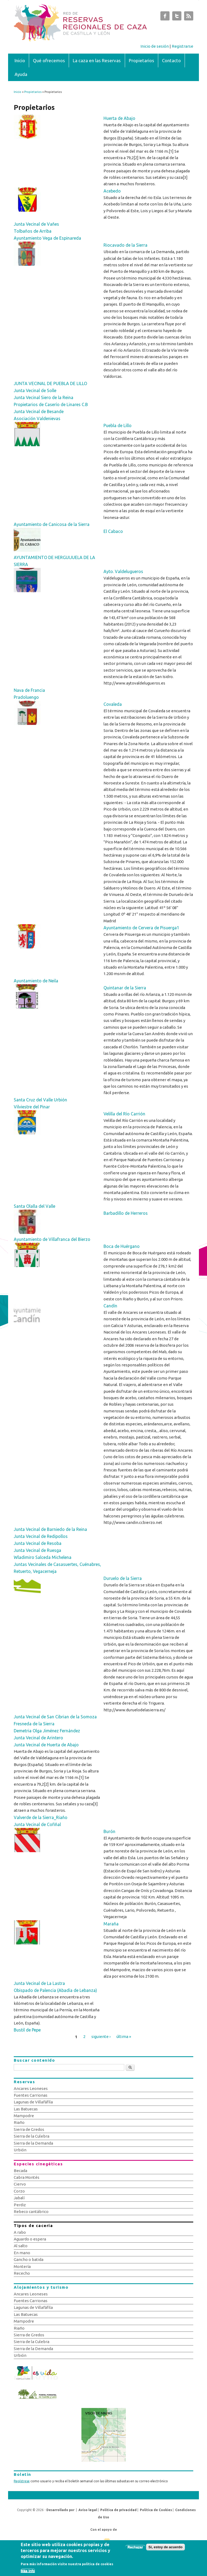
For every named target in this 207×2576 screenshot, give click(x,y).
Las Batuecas (26, 2109)
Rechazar (135, 2549)
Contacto (171, 60)
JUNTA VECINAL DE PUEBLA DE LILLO (50, 383)
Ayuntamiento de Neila (36, 980)
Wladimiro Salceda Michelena (42, 1557)
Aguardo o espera (30, 2239)
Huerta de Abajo (119, 118)
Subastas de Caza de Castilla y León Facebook (165, 17)
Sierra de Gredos (29, 2129)
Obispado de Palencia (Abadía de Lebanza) (55, 1990)
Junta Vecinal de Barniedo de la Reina (50, 1529)
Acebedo (112, 191)
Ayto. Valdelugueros (123, 571)
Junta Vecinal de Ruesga (37, 1550)
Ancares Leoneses (31, 2088)
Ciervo (20, 2184)
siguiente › (101, 2036)
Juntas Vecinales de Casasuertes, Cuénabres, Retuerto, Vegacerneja (57, 1568)
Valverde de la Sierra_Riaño (40, 1817)
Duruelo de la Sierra (123, 1578)
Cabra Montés (26, 2177)
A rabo (20, 2232)
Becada (20, 2170)
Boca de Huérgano (122, 1246)
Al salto (20, 2245)
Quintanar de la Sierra (125, 987)
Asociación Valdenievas (37, 418)
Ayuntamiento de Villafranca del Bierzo (52, 1239)
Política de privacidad (118, 2510)
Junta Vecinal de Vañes (36, 224)
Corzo (19, 2191)
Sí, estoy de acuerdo (165, 2549)
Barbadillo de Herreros (126, 1213)
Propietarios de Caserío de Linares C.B (51, 404)
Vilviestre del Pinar (32, 1106)
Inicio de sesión (154, 46)
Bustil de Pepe (27, 2029)
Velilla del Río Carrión (124, 1113)
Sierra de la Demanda (33, 2143)
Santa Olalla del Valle (34, 1206)
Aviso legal (87, 2510)
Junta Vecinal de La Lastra (39, 1983)
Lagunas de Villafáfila (33, 2102)
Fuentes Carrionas (30, 2095)
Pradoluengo (26, 697)
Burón (109, 1831)
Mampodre (24, 2115)
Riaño (19, 2122)
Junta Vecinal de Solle (35, 390)
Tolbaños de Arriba (32, 231)
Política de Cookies (156, 2510)
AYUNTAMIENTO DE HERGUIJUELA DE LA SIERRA (54, 561)
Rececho (22, 2273)
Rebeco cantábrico (31, 2211)
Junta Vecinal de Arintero (38, 1737)
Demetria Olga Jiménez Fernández (47, 1730)
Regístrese (22, 2481)
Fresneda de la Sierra (34, 1723)
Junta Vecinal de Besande (39, 411)
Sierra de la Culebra (31, 2136)
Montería (22, 2266)
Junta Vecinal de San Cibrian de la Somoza (55, 1716)
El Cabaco (113, 531)
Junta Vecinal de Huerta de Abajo (46, 1744)
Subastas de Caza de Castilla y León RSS (188, 17)
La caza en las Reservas (97, 60)
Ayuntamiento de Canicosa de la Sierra (51, 524)
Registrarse (182, 46)
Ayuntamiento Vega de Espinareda (47, 238)
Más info (28, 2573)
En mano (22, 2252)
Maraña (111, 1923)
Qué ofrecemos (49, 60)
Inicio (20, 60)
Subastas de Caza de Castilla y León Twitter (176, 17)
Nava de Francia (29, 690)
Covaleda (113, 704)
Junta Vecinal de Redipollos (41, 1536)
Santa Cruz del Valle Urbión (40, 1099)
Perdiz (20, 2204)
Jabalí (19, 2197)
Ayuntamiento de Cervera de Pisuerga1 (141, 927)
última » (123, 2036)
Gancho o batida (28, 2259)
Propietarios (141, 60)
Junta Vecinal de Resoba (37, 1543)
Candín (110, 1305)
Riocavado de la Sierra (125, 245)
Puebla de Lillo (118, 425)
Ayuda (21, 74)
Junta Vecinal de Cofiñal (37, 1824)
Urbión (20, 2150)
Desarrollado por (60, 2510)
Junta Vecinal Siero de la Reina (43, 397)
